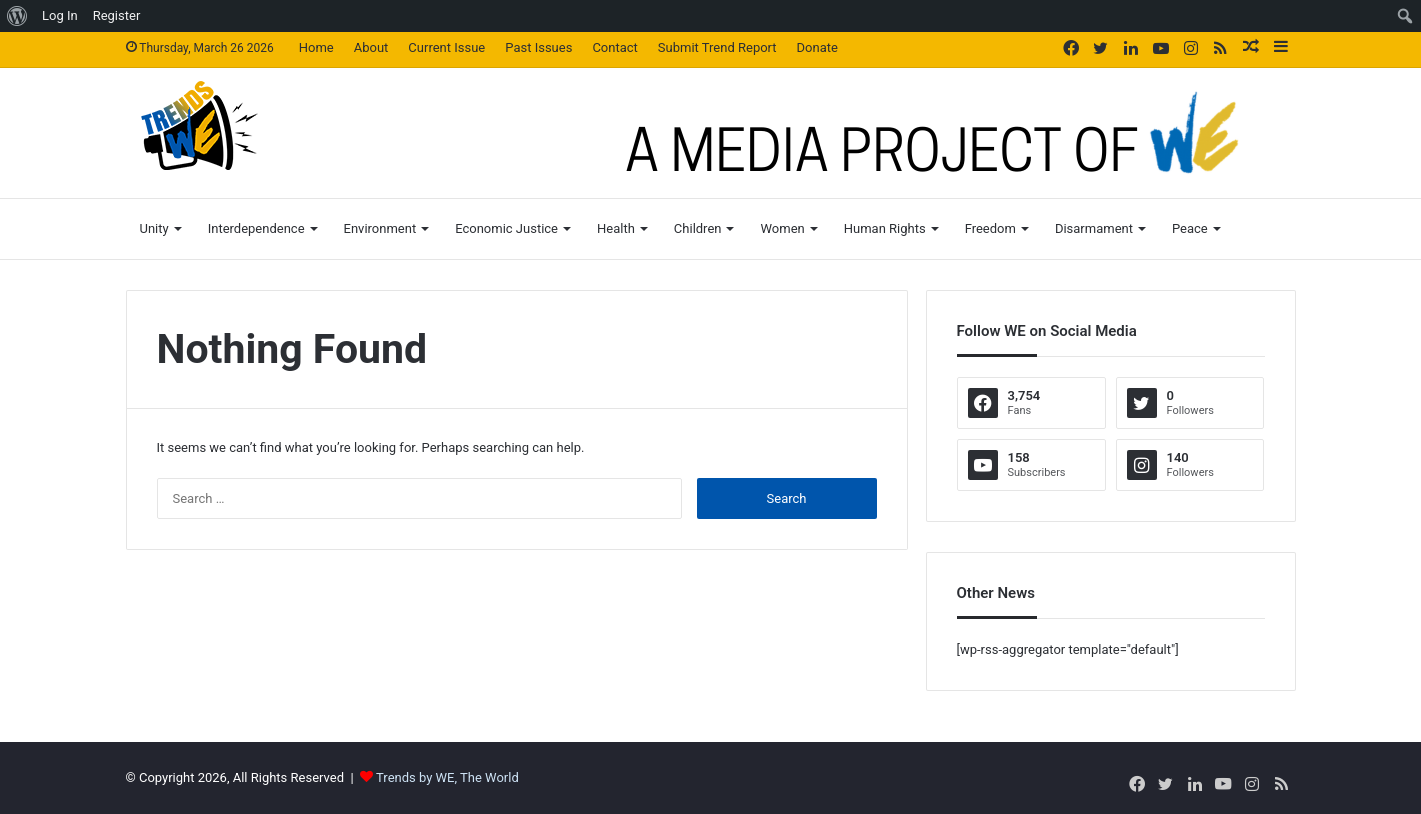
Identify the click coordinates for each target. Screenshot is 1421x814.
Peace (1190, 228)
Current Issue (446, 47)
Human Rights (885, 228)
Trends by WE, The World (447, 777)
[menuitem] (17, 16)
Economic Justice (506, 228)
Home (316, 47)
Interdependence (256, 228)
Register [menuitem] (117, 15)
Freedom (990, 228)
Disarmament (1094, 228)
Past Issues (538, 47)
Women (782, 228)
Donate (817, 47)
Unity (154, 228)
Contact (614, 47)
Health (616, 228)
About (371, 47)
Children (698, 228)
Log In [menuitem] (60, 15)
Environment (380, 228)
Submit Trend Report (717, 47)
